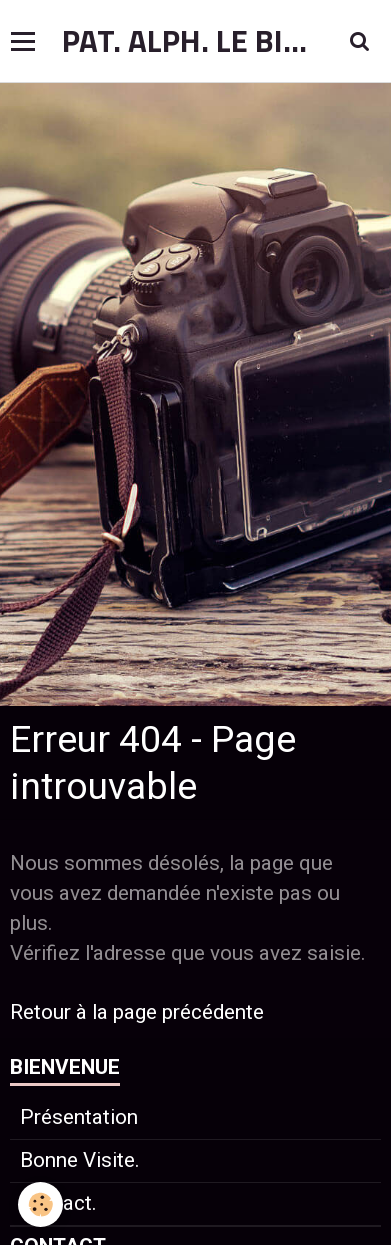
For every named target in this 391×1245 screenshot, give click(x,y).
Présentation (79, 1117)
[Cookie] (40, 1204)
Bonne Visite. (80, 1160)
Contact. (58, 1203)
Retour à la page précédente (137, 1012)
